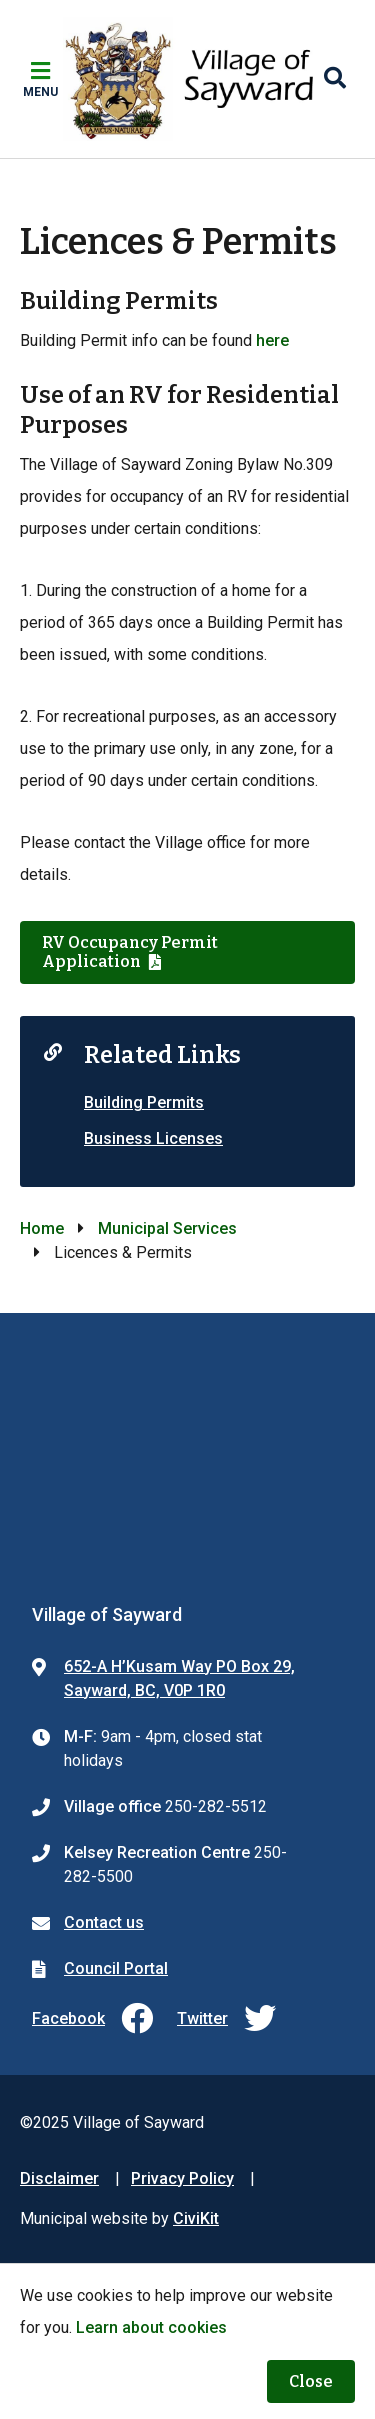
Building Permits (144, 1102)
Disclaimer (59, 2178)
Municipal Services (167, 1228)
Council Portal (116, 1968)
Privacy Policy (182, 2178)
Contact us (104, 1922)
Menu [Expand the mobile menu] (40, 92)
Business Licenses (153, 1138)
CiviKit (196, 2218)
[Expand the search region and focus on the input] (335, 79)
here (272, 340)
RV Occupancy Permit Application (130, 952)
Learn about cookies (151, 2327)
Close (311, 2381)
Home (42, 1228)
